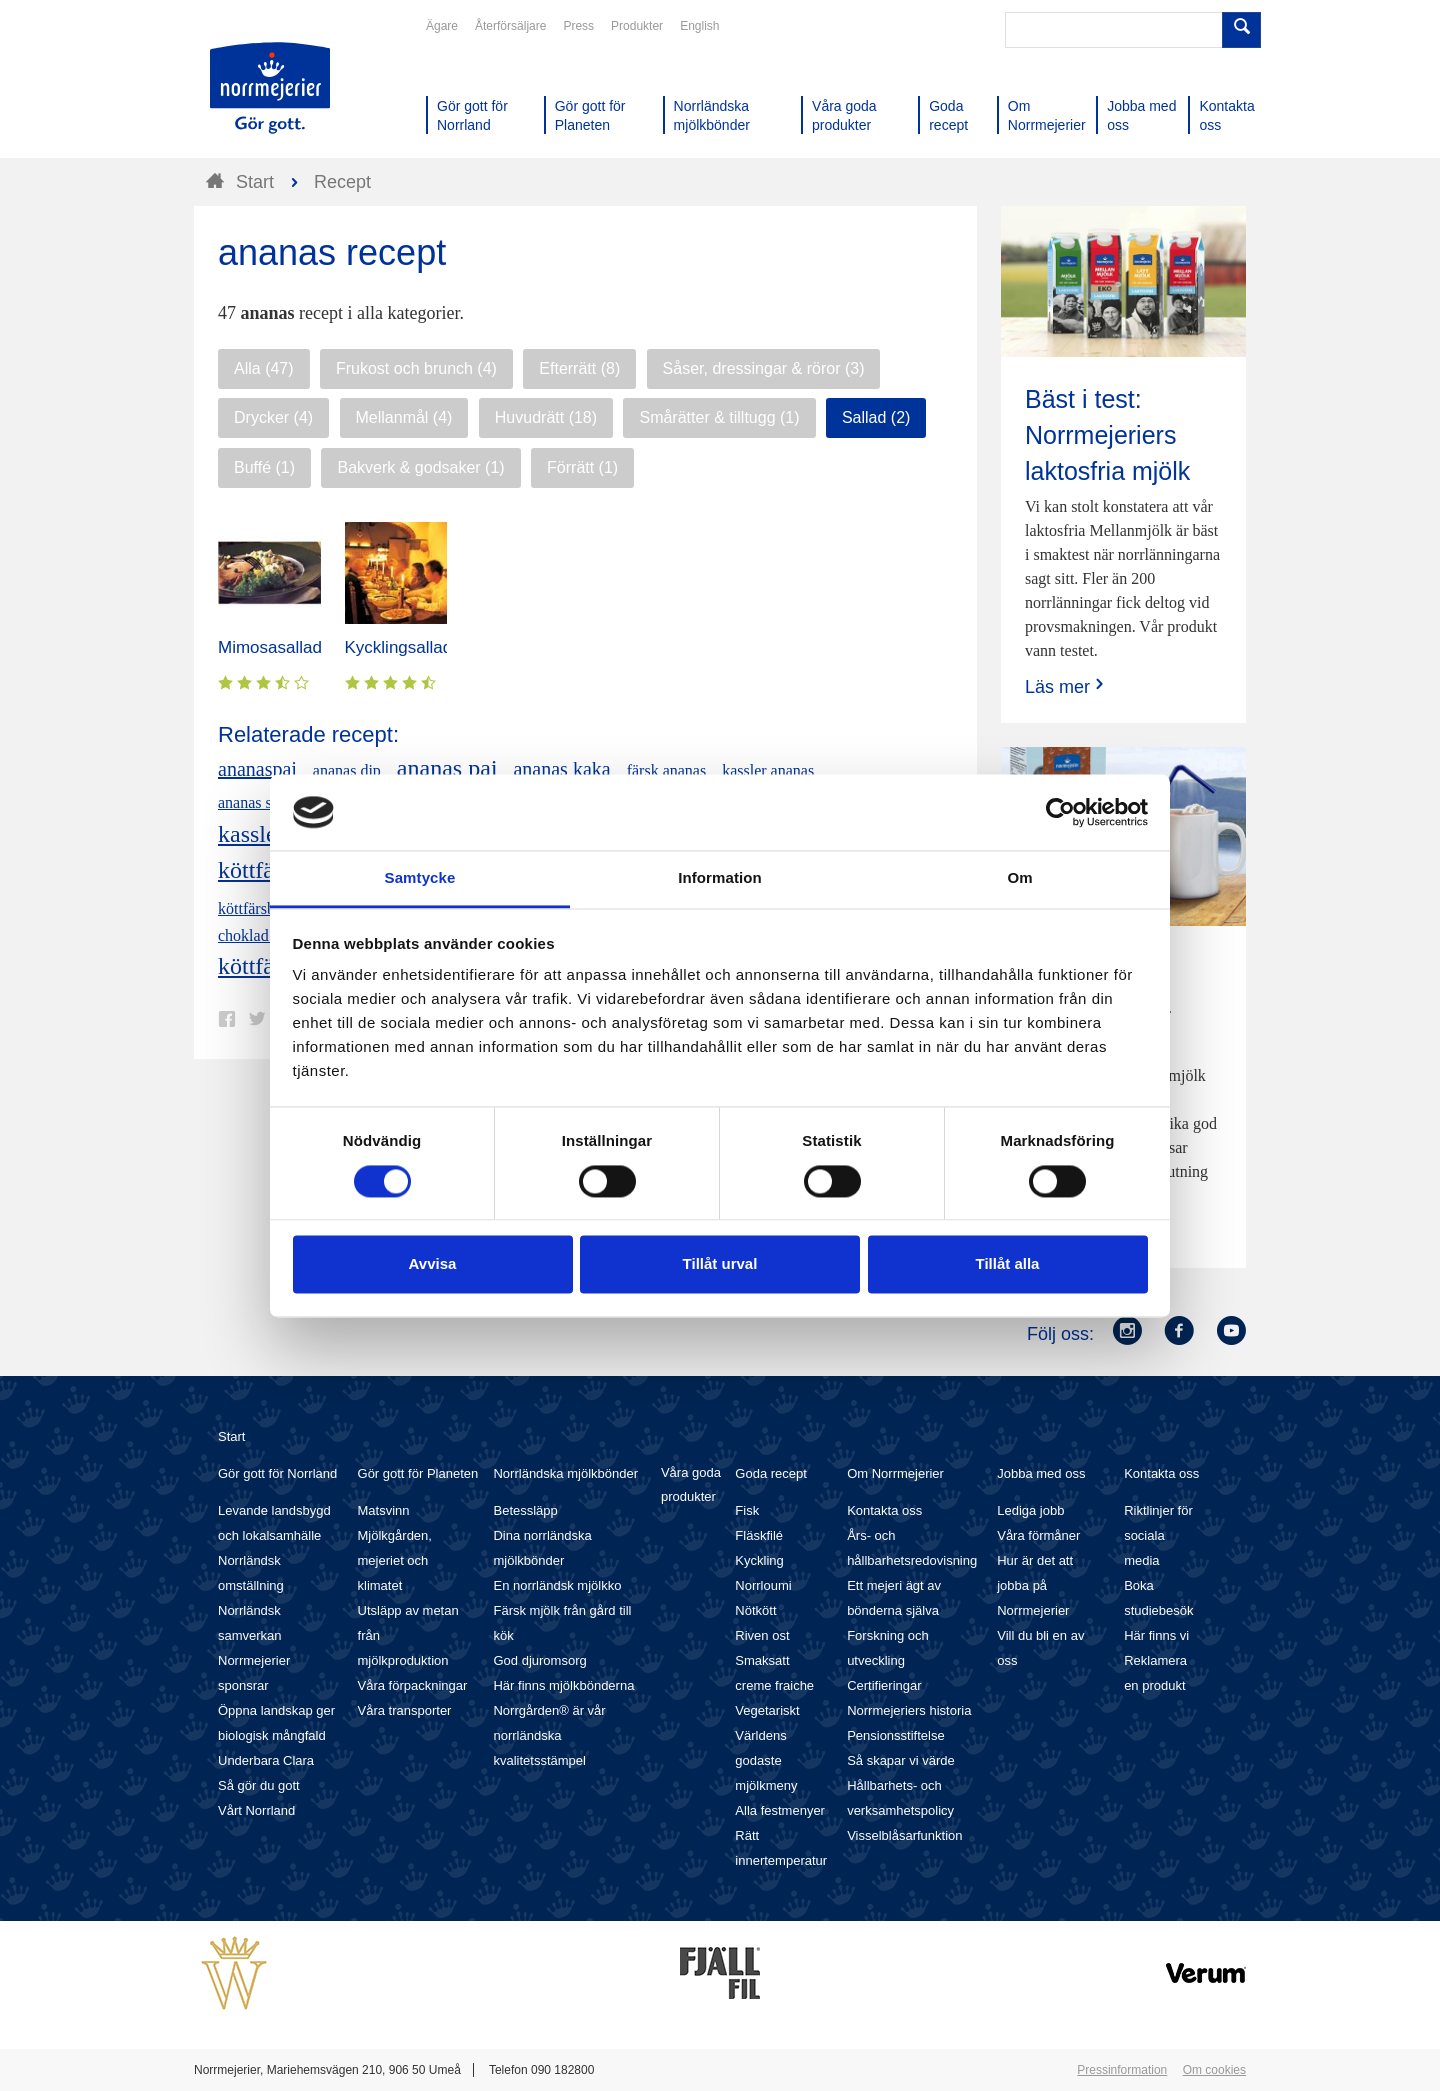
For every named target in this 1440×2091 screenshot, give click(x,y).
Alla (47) (264, 368)
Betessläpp (525, 1510)
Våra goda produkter (691, 1484)
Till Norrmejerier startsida (270, 88)
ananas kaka (561, 769)
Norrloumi (763, 1585)
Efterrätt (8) (579, 368)
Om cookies (1214, 2070)
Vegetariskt (767, 1710)
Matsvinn (384, 1510)
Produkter (637, 26)
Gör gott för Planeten (418, 1473)
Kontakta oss (884, 1510)
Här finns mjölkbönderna (563, 1685)
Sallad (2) (876, 417)
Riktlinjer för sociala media (1158, 1535)
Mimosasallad (270, 647)
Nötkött (755, 1610)
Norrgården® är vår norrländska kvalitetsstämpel (549, 1735)
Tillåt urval (720, 1264)
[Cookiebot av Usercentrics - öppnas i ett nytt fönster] (1060, 812)
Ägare (442, 26)
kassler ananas (768, 770)
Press (578, 26)
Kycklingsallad (399, 647)
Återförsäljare (510, 26)
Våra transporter (405, 1710)
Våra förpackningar (413, 1685)
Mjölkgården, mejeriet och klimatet (395, 1560)
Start (231, 1436)
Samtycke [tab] (420, 878)
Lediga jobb (1030, 1510)
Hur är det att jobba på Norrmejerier (1035, 1585)
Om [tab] (1019, 878)
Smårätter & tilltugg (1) (719, 417)
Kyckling (759, 1560)
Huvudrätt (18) (546, 417)
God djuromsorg (539, 1660)
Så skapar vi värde (901, 1760)
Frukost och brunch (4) (416, 368)
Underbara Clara (266, 1760)
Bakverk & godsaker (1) (420, 467)
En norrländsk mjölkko (557, 1585)
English (699, 26)
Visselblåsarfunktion (904, 1835)
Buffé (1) (264, 467)
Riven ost (762, 1635)
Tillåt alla (1008, 1264)
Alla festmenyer (780, 1810)
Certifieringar (884, 1685)
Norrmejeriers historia (909, 1710)
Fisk (747, 1510)
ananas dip (347, 770)
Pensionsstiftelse (896, 1735)
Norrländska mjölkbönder (565, 1473)
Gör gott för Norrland (277, 1473)
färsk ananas (667, 770)
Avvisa (433, 1264)
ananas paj (447, 768)
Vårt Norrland (256, 1810)
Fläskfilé (759, 1535)
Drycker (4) (273, 417)
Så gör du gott (259, 1785)
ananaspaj (257, 769)
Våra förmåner (1038, 1535)
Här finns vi (1156, 1635)
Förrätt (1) (582, 467)
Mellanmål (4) (404, 417)
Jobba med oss (1041, 1473)
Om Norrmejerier (895, 1473)
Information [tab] (720, 878)
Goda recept (771, 1473)
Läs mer (1066, 686)
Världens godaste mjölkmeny (766, 1760)
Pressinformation (1122, 2070)
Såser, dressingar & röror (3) (764, 368)
